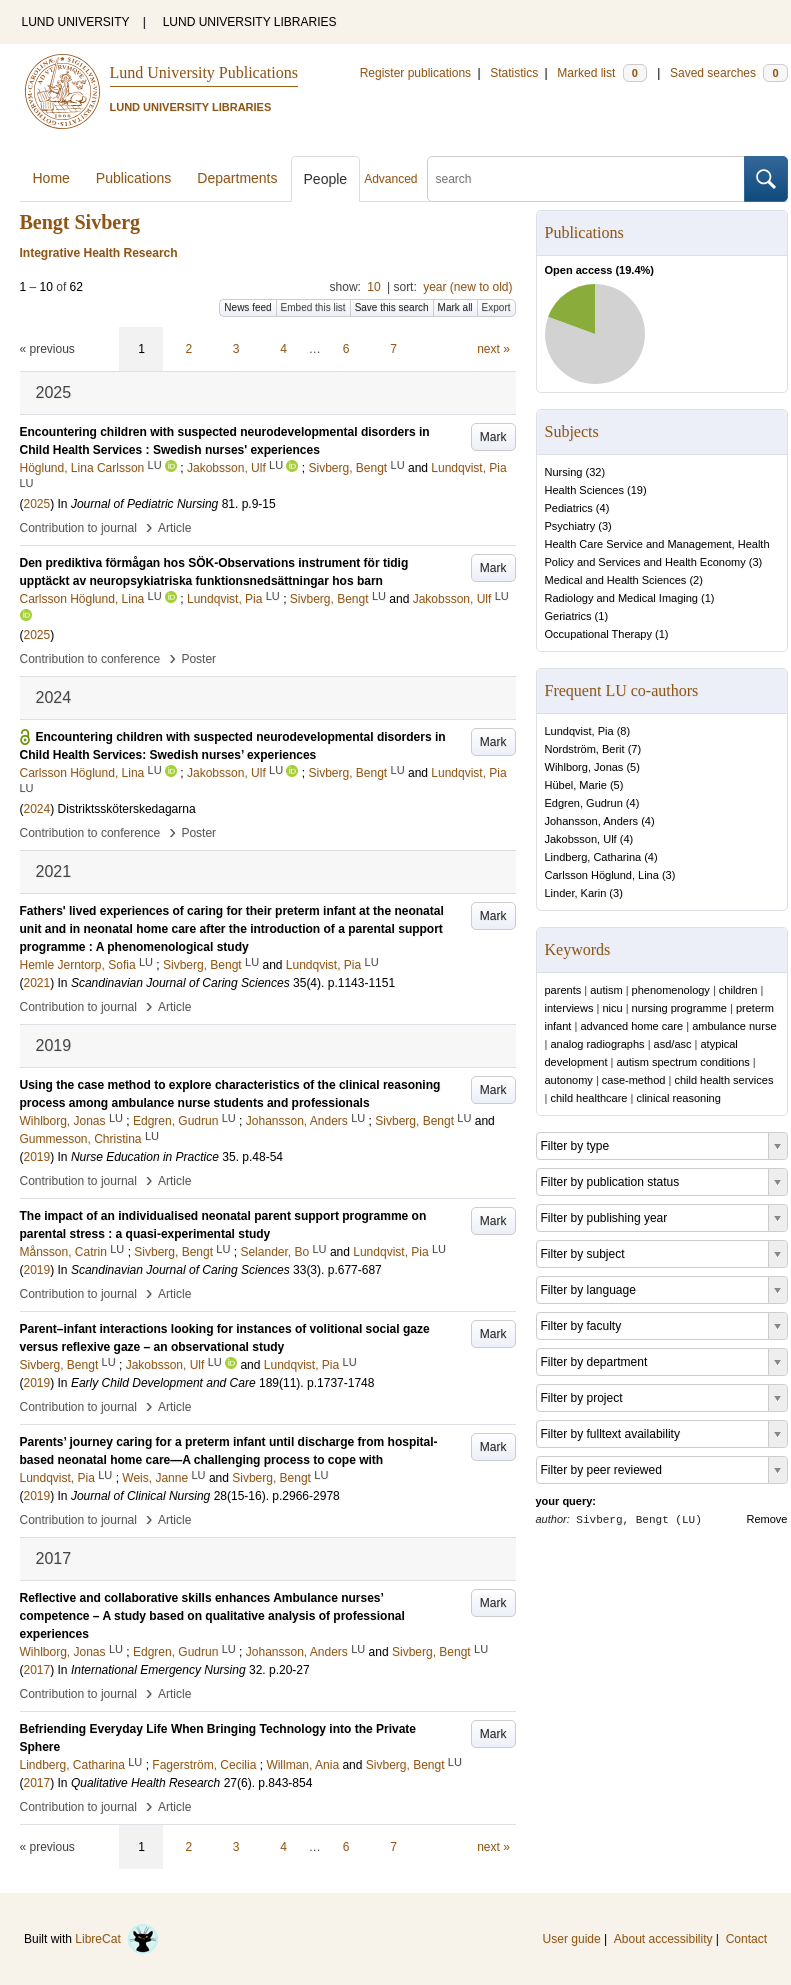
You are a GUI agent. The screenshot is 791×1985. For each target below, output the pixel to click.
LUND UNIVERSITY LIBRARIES (250, 22)
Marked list (601, 73)
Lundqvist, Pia (579, 731)
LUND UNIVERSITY (76, 22)
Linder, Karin (576, 893)
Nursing (564, 472)
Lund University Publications (204, 72)
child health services (723, 1080)
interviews (569, 1008)
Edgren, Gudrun (584, 803)
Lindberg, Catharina (593, 857)
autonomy (569, 1080)
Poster (198, 659)
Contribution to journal (78, 528)
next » (493, 349)
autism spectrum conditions (682, 1062)
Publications (134, 178)
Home (51, 178)
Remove (767, 1519)
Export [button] (496, 307)
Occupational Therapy (598, 634)
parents (563, 990)
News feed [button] (247, 307)
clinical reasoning (678, 1098)
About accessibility (663, 1939)
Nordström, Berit (585, 749)
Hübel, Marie (576, 785)
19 (637, 490)
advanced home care (631, 1026)
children (738, 990)
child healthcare (588, 1098)
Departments (237, 178)
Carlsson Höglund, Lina (602, 875)
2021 (37, 983)
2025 (37, 504)
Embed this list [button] (313, 307)
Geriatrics (568, 616)
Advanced (390, 179)
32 (595, 472)
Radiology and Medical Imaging (621, 598)
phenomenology (671, 990)
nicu (612, 1008)
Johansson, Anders (592, 821)
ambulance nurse (734, 1026)
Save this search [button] (392, 307)
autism (606, 990)
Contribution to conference (90, 659)
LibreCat (117, 1939)
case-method (634, 1080)
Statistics (514, 73)
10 (373, 287)
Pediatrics (569, 508)
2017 (37, 1670)
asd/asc (673, 1044)
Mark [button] (493, 437)
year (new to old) (467, 287)
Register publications (415, 73)
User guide (572, 1939)
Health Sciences (585, 490)
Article (174, 528)
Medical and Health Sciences (616, 580)
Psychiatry (570, 526)
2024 (37, 809)
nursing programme (679, 1008)
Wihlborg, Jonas (584, 767)
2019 (37, 1157)
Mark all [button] (455, 307)
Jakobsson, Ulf (581, 839)
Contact (746, 1939)
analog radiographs (597, 1044)
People (326, 179)
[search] (586, 179)
